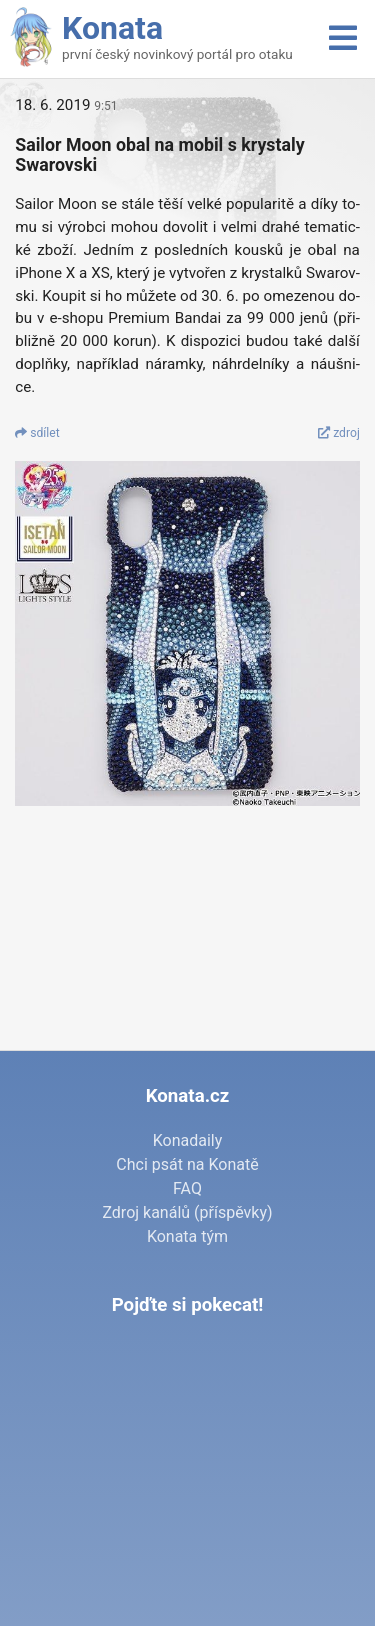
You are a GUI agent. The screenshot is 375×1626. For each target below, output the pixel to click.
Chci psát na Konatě (187, 1164)
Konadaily (188, 1140)
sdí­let (37, 433)
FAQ (187, 1188)
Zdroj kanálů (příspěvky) (187, 1212)
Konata (112, 28)
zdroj (339, 433)
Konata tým (187, 1236)
